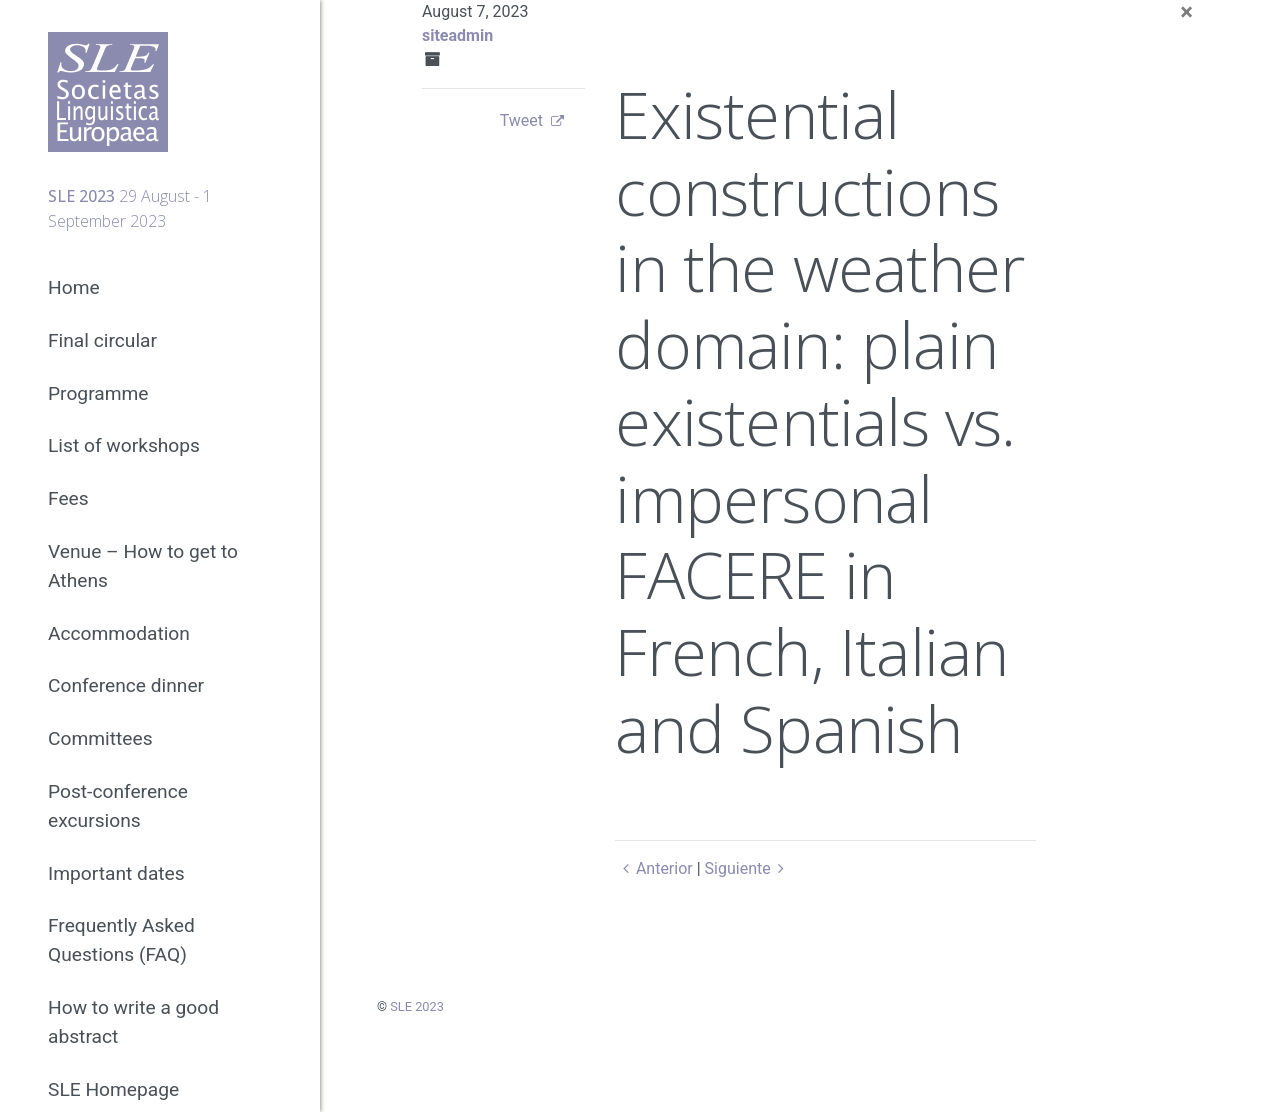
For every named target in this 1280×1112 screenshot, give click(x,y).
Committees (100, 738)
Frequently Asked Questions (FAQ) (121, 940)
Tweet (521, 120)
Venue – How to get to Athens (143, 566)
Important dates (116, 873)
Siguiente (748, 868)
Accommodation (119, 633)
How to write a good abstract (133, 1022)
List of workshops (124, 445)
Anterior (653, 868)
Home (74, 287)
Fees (68, 498)
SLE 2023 (417, 1006)
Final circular (102, 340)
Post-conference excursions (118, 806)
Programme (98, 393)
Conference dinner (126, 685)
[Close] (1186, 12)
